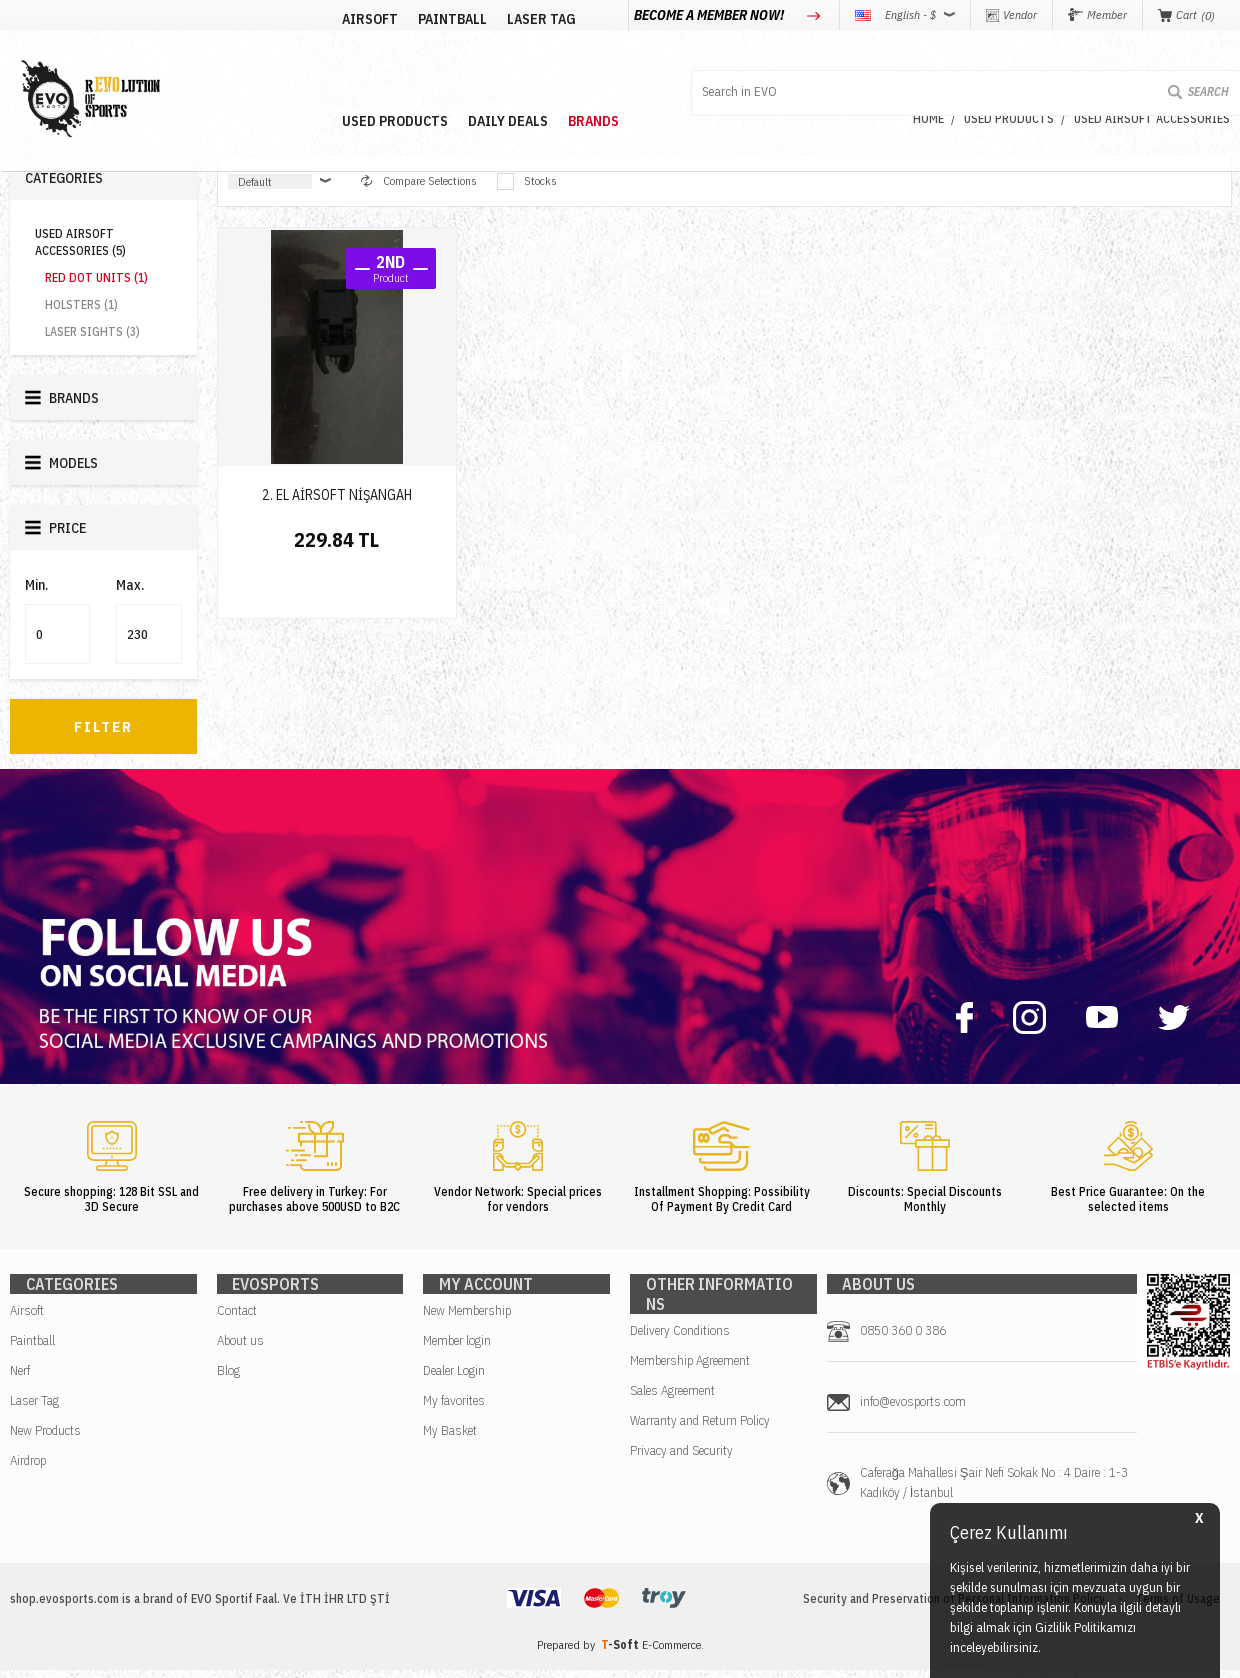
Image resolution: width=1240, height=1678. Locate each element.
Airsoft (27, 1318)
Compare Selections (419, 180)
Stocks (527, 181)
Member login (457, 1348)
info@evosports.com (913, 1409)
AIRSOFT (275, 63)
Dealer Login (454, 1378)
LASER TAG (446, 63)
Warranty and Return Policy (700, 1408)
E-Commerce (671, 1652)
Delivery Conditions (680, 1318)
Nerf (20, 1378)
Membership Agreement (690, 1348)
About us (240, 1348)
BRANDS (752, 63)
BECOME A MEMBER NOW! (710, 15)
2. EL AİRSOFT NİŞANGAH (337, 495)
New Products (45, 1438)
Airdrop (28, 1468)
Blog (228, 1378)
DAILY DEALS (667, 63)
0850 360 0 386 (903, 1338)
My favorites (454, 1408)
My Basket (450, 1438)
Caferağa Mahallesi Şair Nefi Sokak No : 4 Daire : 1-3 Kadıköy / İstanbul (994, 1490)
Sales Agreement (672, 1378)
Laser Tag (34, 1408)
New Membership (467, 1318)
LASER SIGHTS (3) (92, 331)
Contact (237, 1318)
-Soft (621, 1652)
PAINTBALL (357, 63)
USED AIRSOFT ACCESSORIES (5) (80, 242)
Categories (64, 178)
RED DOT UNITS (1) (96, 277)
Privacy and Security (681, 1438)
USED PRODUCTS (554, 63)
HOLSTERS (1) (81, 304)
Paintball (32, 1348)
